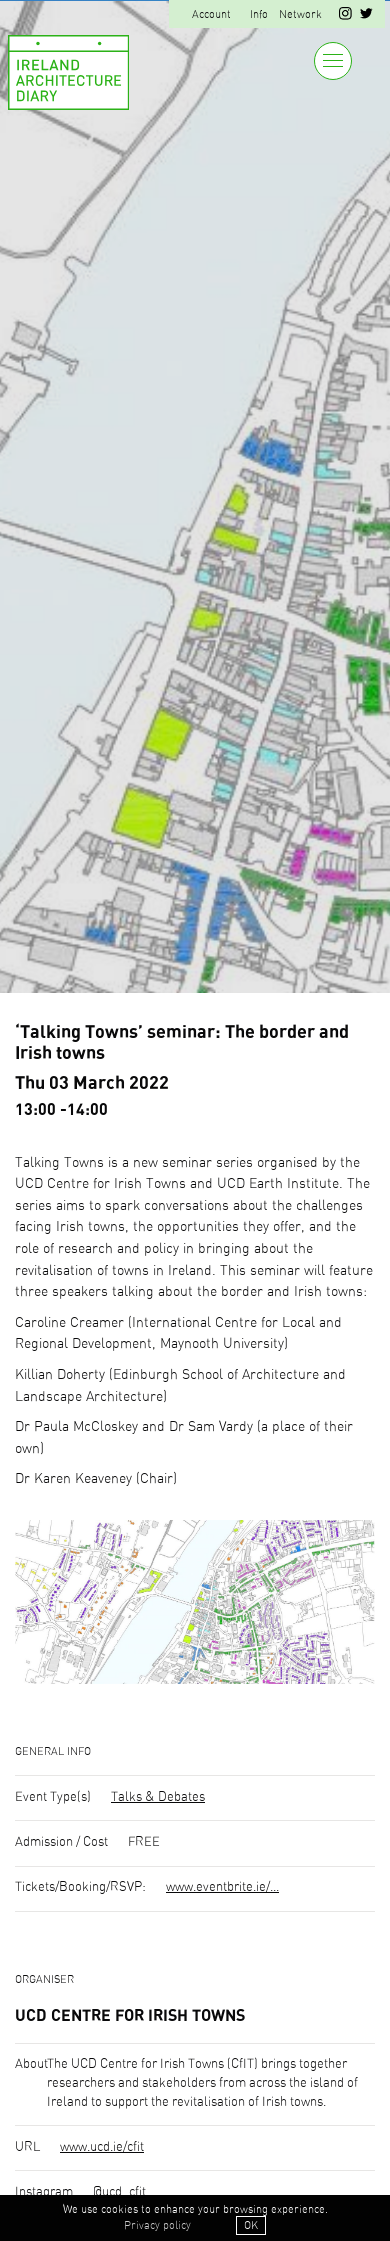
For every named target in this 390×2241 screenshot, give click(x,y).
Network (300, 14)
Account (211, 14)
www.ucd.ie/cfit (102, 2147)
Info (259, 14)
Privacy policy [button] (157, 2225)
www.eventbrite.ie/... (222, 1887)
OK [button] (251, 2225)
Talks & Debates (158, 1797)
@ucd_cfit (119, 2192)
